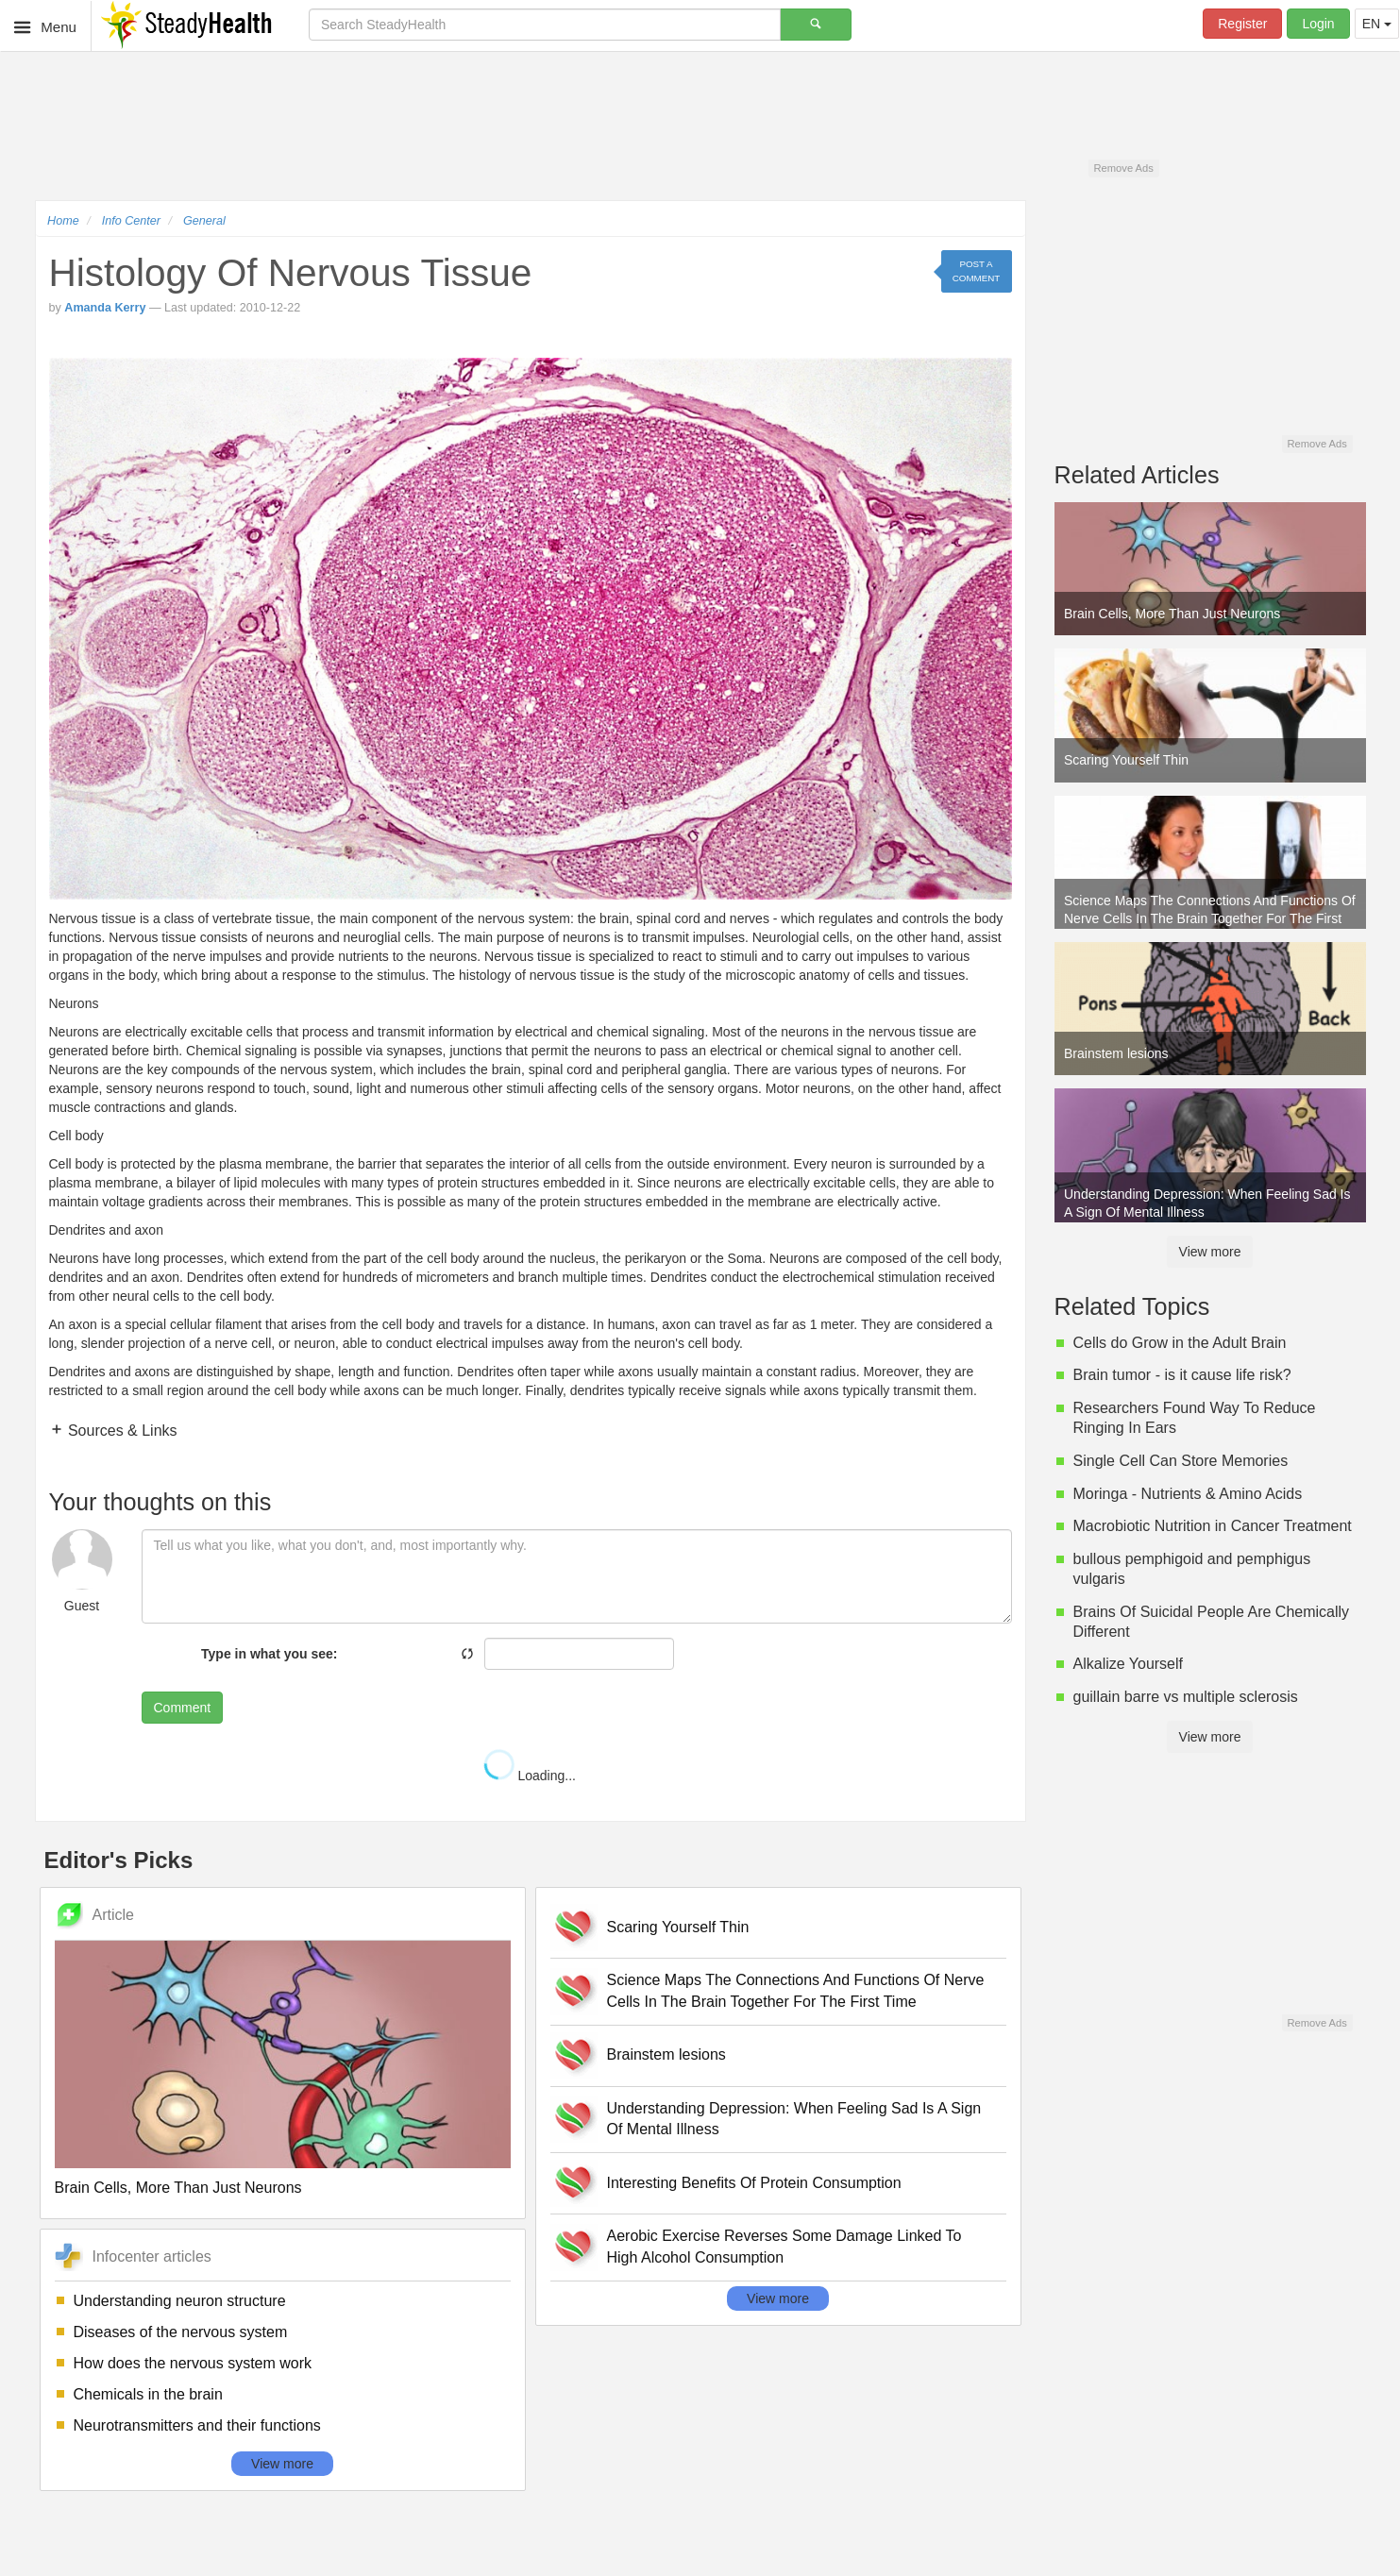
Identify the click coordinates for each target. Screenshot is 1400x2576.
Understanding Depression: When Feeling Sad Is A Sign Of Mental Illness (794, 2119)
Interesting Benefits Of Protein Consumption (754, 2183)
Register (1242, 23)
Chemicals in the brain (148, 2394)
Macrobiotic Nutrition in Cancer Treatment (1212, 1526)
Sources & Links (120, 1431)
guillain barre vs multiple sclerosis (1185, 1697)
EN (1377, 23)
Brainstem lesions (666, 2054)
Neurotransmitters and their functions (197, 2425)
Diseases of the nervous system (181, 2332)
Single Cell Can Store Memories (1181, 1461)
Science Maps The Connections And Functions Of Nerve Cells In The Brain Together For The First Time (796, 1991)
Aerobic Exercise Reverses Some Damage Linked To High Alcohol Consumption (784, 2246)
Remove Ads (1123, 168)
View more (282, 2463)
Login (1318, 23)
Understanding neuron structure (180, 2301)
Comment (182, 1707)
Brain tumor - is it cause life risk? (1182, 1375)
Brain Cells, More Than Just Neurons (178, 2188)
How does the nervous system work (193, 2363)
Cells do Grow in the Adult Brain (1180, 1343)
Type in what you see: (269, 1653)
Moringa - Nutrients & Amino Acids (1188, 1494)
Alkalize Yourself (1128, 1664)
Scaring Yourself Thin (678, 1927)
